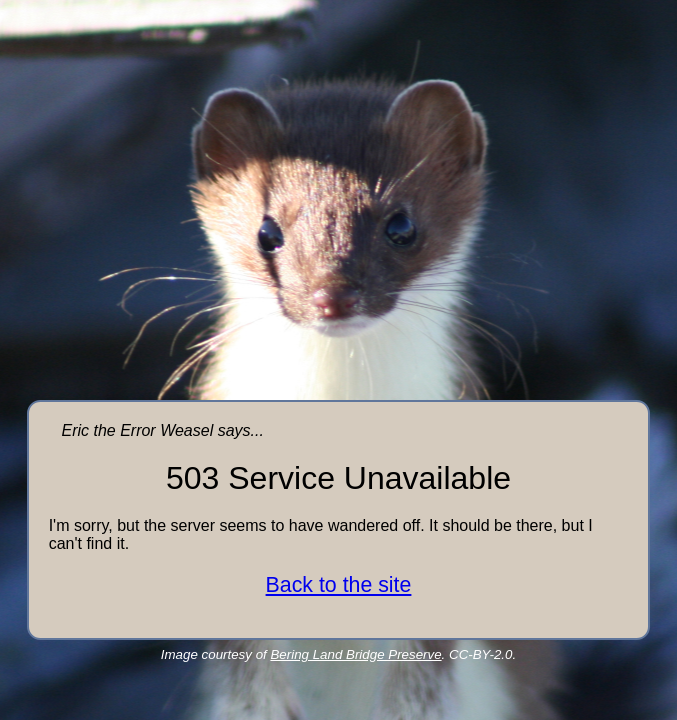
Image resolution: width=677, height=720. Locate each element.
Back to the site (339, 585)
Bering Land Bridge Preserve (355, 654)
